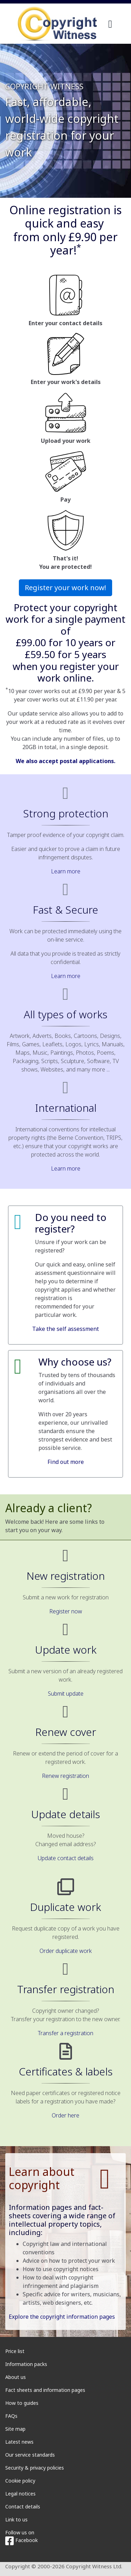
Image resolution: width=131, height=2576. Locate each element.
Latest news (19, 2441)
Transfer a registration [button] (65, 2033)
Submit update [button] (65, 1693)
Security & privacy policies (34, 2467)
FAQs (11, 2416)
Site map (15, 2428)
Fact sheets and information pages (45, 2390)
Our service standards (30, 2454)
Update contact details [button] (66, 1858)
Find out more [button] (66, 1462)
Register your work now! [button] (65, 587)
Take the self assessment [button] (65, 1329)
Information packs (26, 2364)
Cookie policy (20, 2480)
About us (15, 2377)
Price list (14, 2351)
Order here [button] (65, 2115)
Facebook (21, 2540)
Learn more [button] (65, 871)
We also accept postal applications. (65, 761)
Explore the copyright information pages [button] (62, 2316)
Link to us (16, 2519)
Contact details (22, 2506)
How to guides (21, 2403)
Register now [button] (65, 1611)
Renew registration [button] (65, 1776)
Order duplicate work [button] (65, 1951)
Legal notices (20, 2493)
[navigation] (110, 24)
